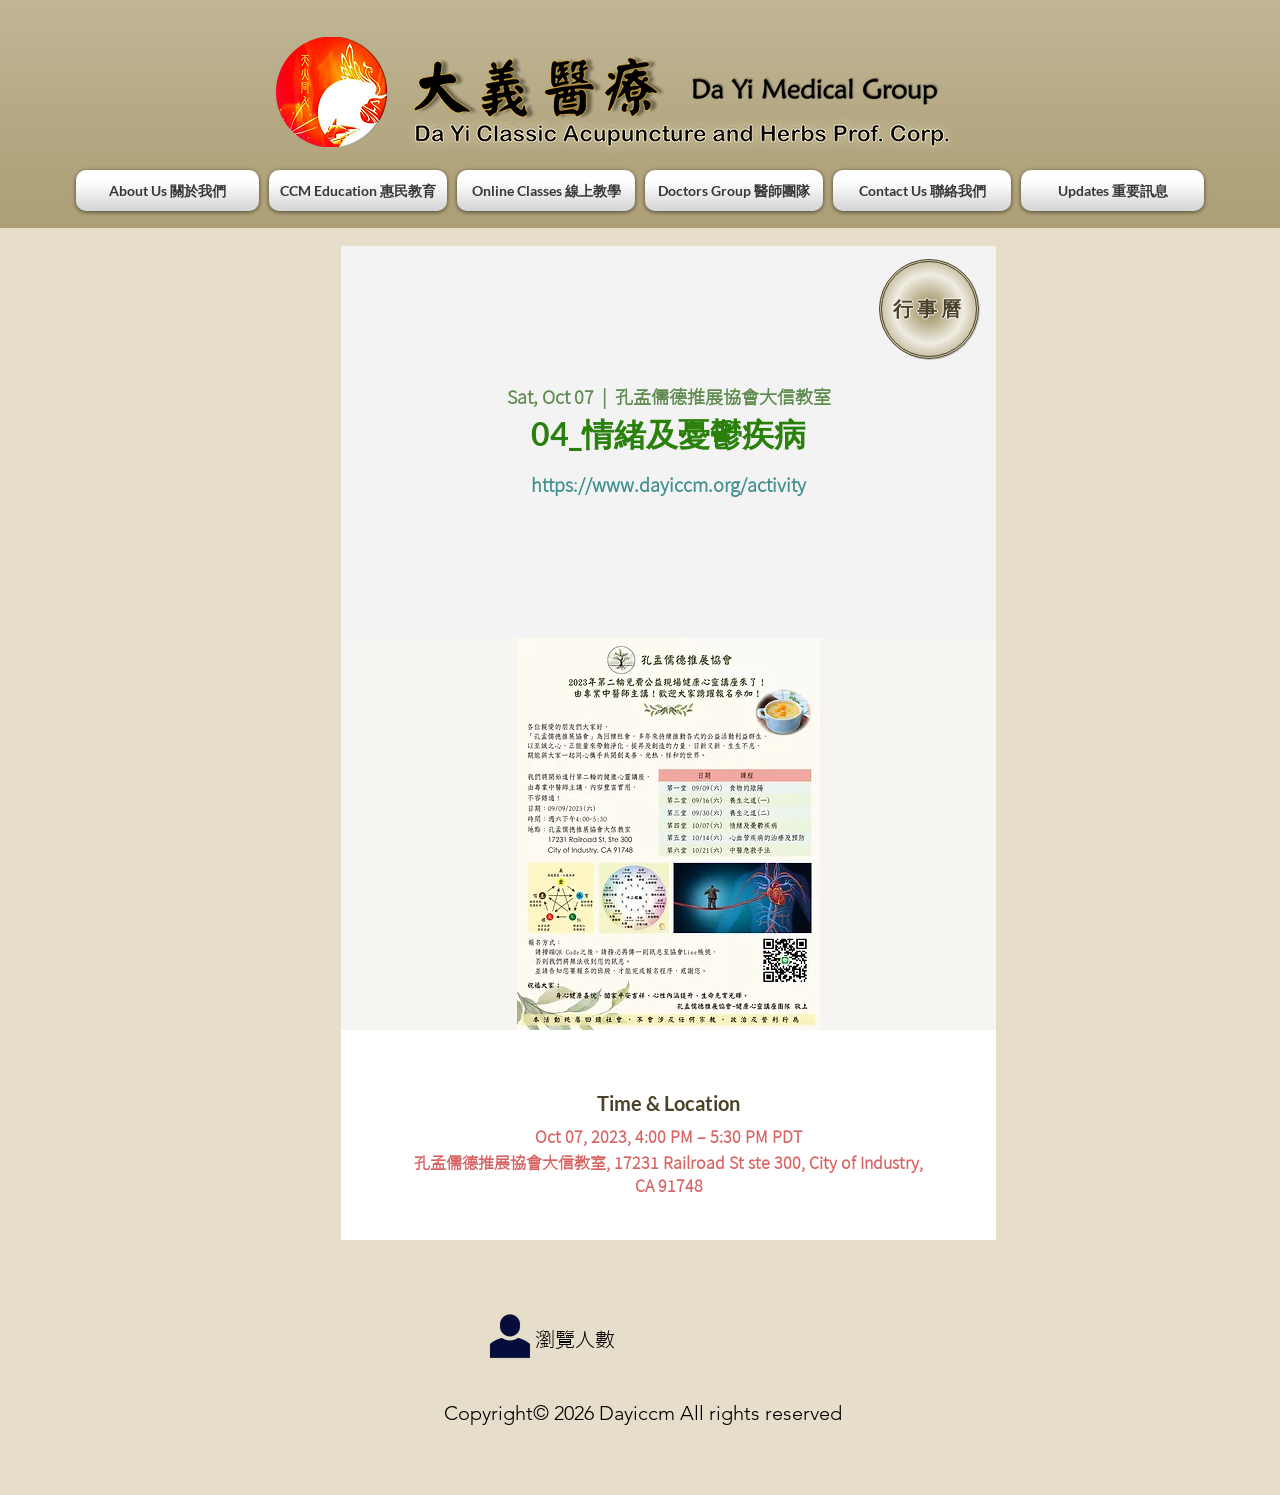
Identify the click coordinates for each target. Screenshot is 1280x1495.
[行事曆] (929, 309)
